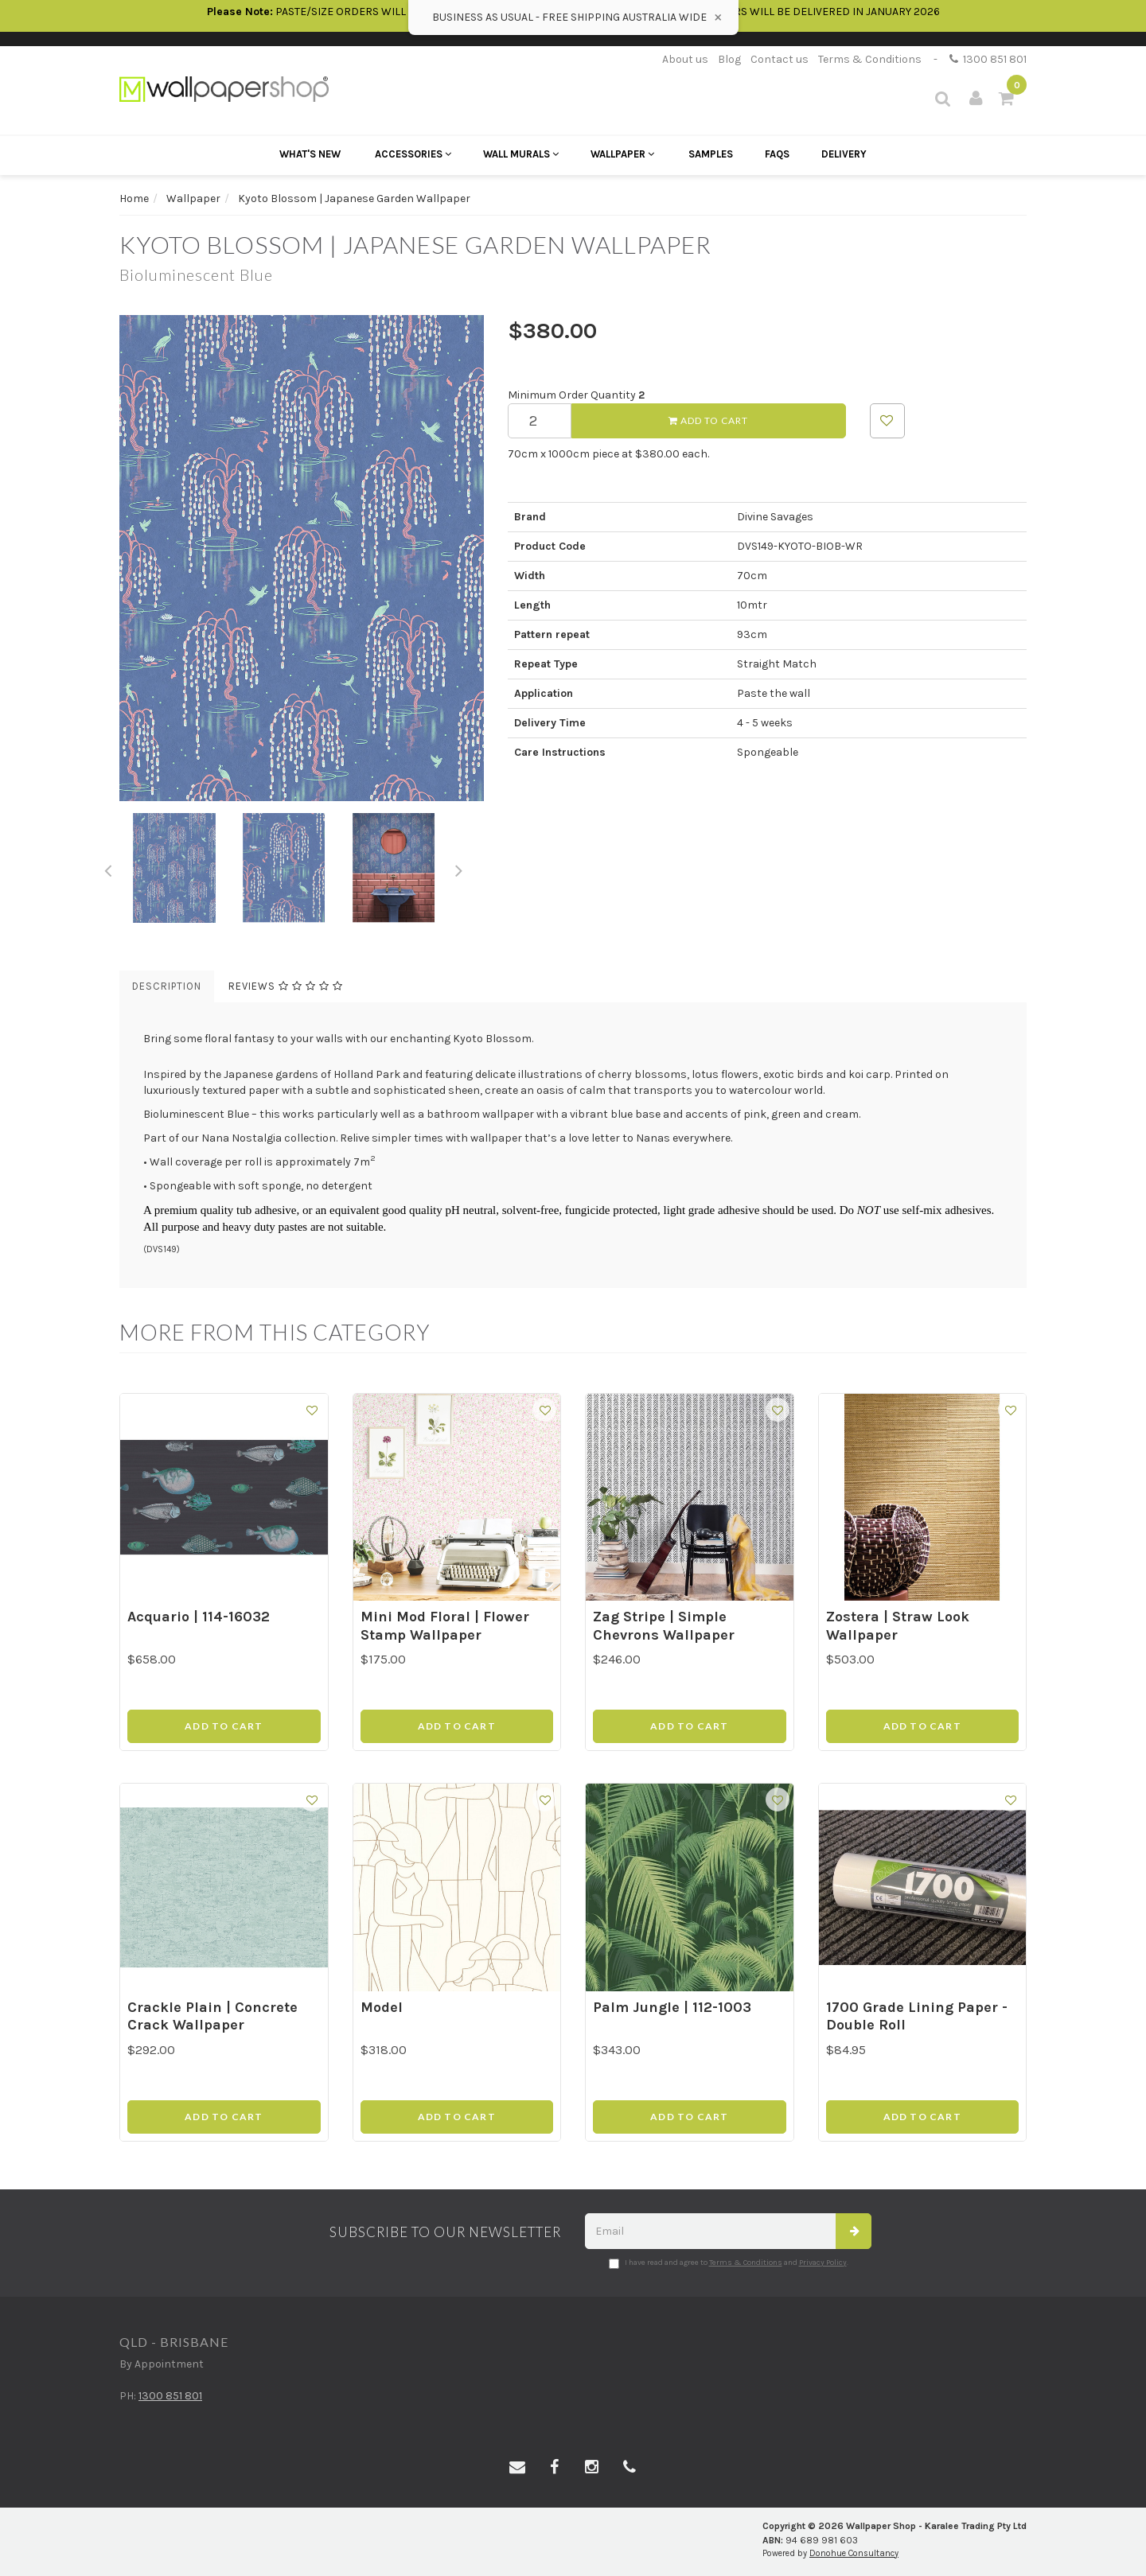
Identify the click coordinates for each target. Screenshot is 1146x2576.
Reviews (285, 986)
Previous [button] (107, 868)
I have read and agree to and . (728, 2263)
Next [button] (459, 868)
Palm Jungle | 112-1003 (672, 2007)
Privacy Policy (823, 2262)
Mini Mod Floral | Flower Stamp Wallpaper (445, 1626)
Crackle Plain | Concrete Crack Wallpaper (212, 2016)
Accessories (413, 154)
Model (382, 2007)
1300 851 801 (988, 59)
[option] (301, 558)
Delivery (844, 154)
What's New (310, 154)
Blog (729, 59)
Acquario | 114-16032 (198, 1616)
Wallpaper (622, 154)
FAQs (777, 154)
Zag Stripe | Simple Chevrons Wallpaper (664, 1626)
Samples (710, 154)
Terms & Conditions (870, 59)
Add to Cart (708, 420)
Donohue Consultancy (853, 2553)
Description (166, 986)
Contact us (779, 59)
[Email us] (517, 2468)
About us (685, 59)
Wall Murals (521, 154)
